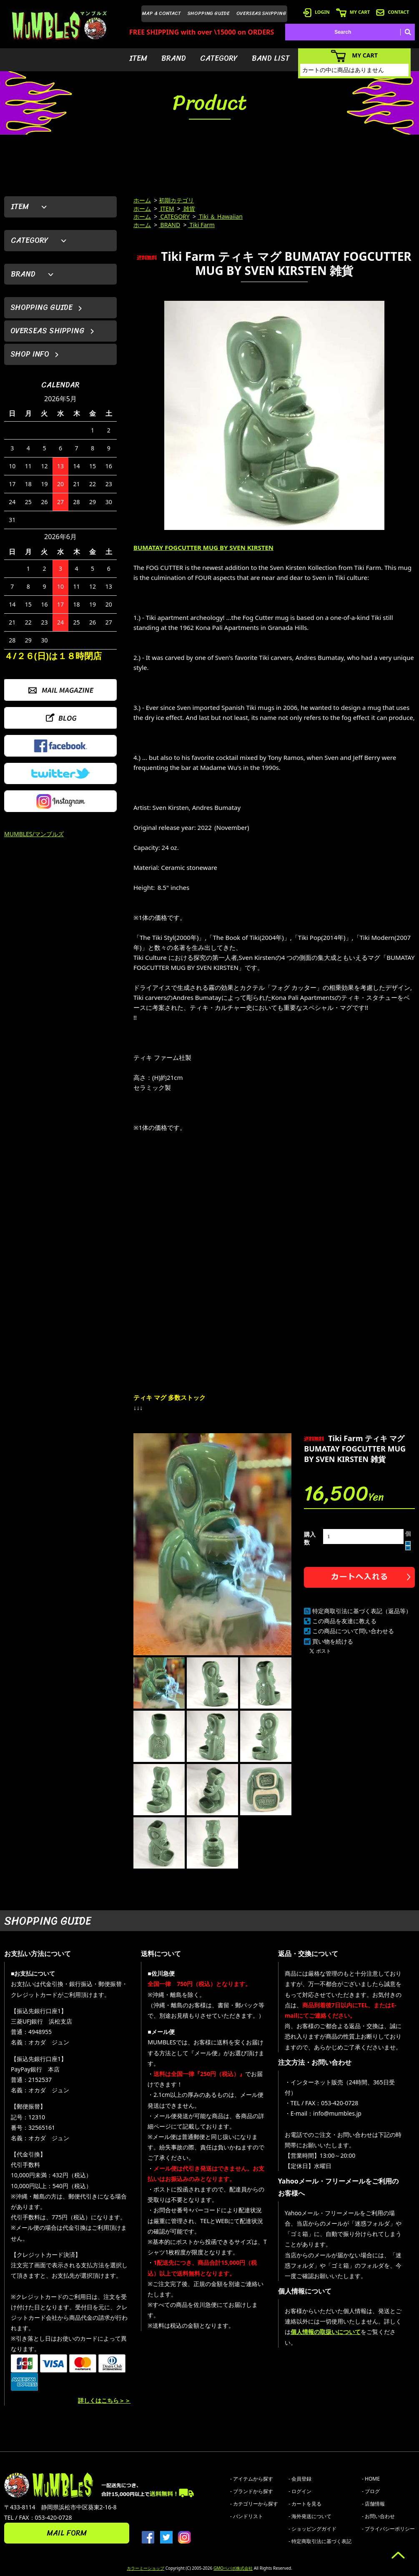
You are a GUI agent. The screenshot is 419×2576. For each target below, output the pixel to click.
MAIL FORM (67, 2533)
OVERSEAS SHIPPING (261, 13)
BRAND (173, 58)
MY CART (353, 12)
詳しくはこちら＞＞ (104, 2400)
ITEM (138, 58)
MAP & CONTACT (161, 13)
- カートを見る (305, 2503)
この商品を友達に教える (344, 1621)
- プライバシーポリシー (388, 2528)
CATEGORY (219, 58)
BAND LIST (271, 58)
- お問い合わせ (378, 2516)
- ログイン (300, 2491)
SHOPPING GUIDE (209, 13)
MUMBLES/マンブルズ (34, 834)
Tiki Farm (201, 225)
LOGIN (316, 12)
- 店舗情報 (373, 2503)
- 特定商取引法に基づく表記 (320, 2541)
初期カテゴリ (176, 200)
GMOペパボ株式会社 (233, 2568)
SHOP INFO (29, 354)
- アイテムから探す (251, 2478)
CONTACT (392, 12)
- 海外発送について (310, 2516)
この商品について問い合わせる (353, 1631)
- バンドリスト (246, 2516)
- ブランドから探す (251, 2491)
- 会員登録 (300, 2478)
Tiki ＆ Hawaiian (220, 216)
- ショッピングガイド (312, 2528)
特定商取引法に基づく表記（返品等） (361, 1611)
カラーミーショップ (145, 2568)
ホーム (142, 200)
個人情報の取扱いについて (326, 2332)
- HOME (371, 2478)
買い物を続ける (332, 1641)
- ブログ (371, 2491)
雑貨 (189, 208)
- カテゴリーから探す (254, 2503)
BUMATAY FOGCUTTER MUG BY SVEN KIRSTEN (203, 547)
